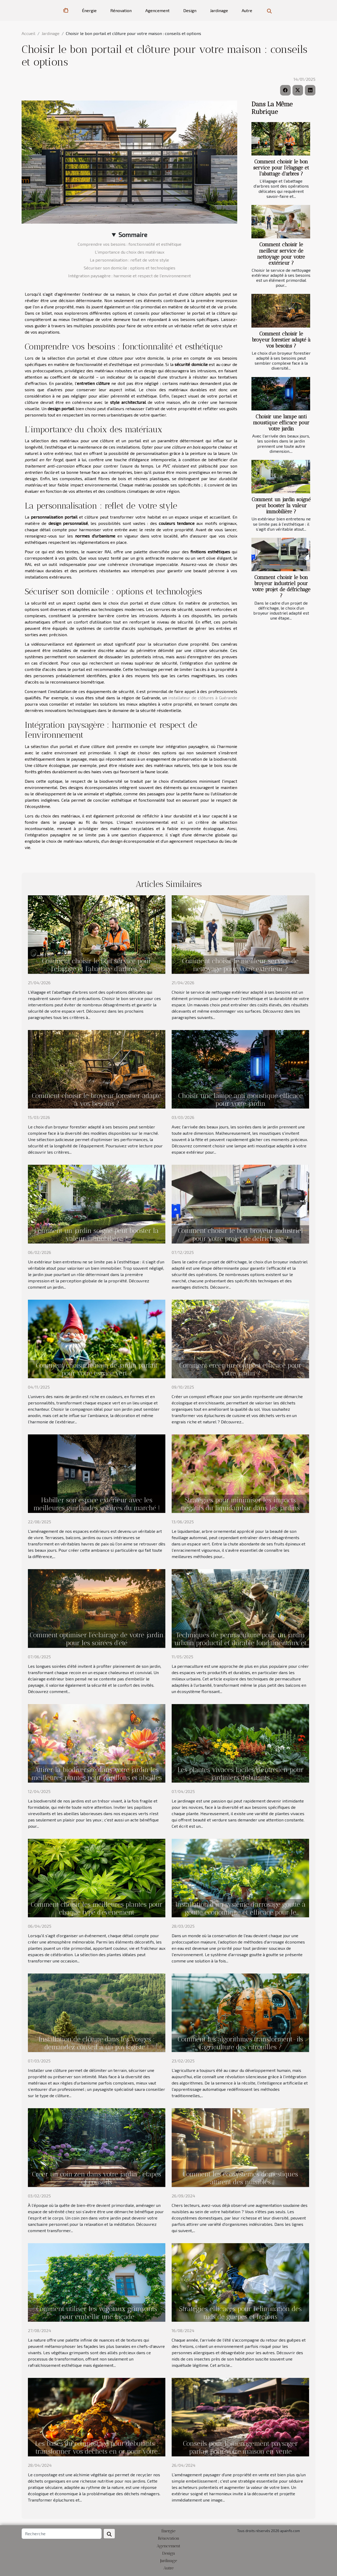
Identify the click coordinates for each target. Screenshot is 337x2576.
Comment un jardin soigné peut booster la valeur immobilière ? (281, 505)
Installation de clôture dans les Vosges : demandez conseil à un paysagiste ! (97, 2043)
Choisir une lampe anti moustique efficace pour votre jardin (281, 423)
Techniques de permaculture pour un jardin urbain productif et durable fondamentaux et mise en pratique (240, 1643)
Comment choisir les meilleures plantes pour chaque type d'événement (96, 1908)
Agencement (157, 10)
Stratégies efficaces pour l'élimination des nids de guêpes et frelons (240, 2313)
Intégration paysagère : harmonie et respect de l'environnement (129, 275)
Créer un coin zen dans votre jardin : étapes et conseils (96, 2178)
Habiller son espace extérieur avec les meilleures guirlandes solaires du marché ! (96, 1504)
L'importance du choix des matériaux (129, 251)
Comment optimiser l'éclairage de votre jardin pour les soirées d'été (96, 1639)
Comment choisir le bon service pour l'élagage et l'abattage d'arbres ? (281, 168)
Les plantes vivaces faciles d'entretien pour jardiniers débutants (240, 1773)
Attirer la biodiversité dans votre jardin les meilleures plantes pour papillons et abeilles (96, 1773)
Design (189, 10)
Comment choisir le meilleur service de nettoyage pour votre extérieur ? (281, 254)
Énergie (89, 10)
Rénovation (121, 10)
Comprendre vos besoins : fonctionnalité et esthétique (129, 244)
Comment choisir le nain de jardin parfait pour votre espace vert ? (96, 1369)
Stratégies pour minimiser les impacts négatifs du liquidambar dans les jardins (240, 1504)
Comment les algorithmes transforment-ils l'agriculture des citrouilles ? (240, 2043)
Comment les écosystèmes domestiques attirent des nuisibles (240, 2178)
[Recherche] (62, 2533)
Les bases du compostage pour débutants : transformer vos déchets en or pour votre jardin (96, 2451)
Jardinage (219, 10)
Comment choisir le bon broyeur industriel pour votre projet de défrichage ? (281, 586)
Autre (247, 10)
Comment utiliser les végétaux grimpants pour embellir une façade (96, 2313)
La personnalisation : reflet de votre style (129, 259)
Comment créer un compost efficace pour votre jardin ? (240, 1369)
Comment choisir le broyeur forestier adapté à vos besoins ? (281, 340)
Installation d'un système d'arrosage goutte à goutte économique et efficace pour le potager (240, 1912)
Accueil (28, 33)
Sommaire (132, 234)
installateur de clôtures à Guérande (202, 697)
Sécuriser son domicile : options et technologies (129, 267)
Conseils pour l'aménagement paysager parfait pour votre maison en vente (240, 2447)
